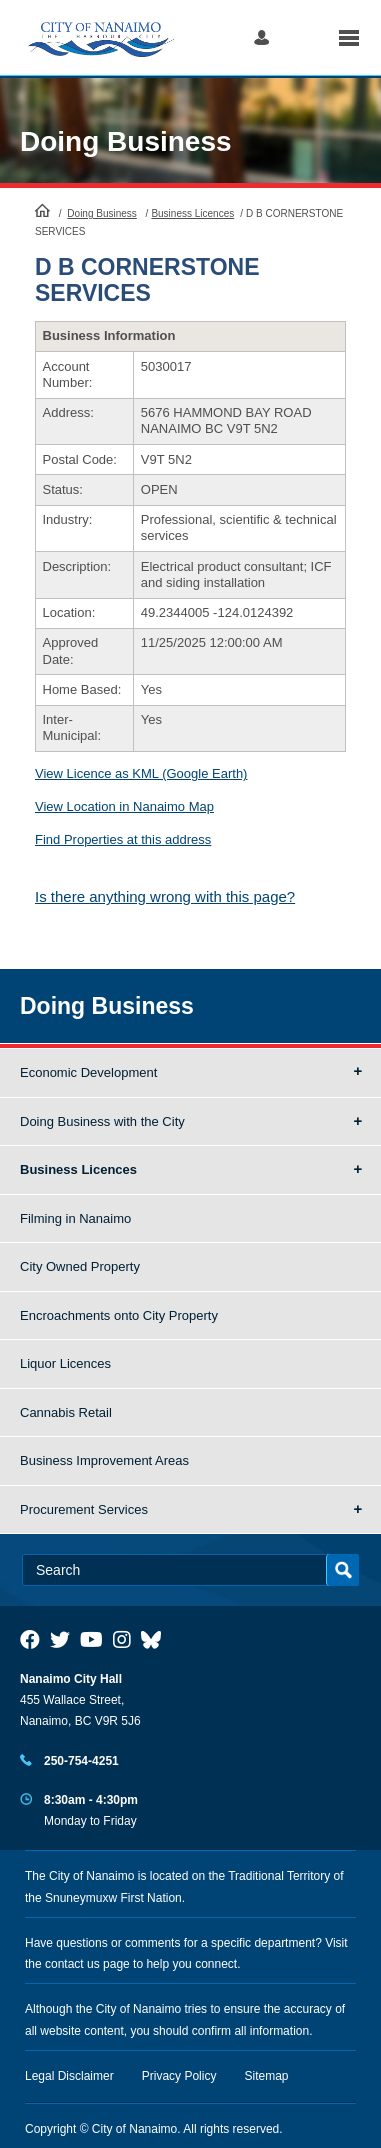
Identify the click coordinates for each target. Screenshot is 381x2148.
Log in (261, 37)
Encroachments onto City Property (119, 1315)
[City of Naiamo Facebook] (30, 1640)
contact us (72, 1964)
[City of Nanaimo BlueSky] (156, 1640)
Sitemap (267, 2076)
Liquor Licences (65, 1363)
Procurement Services (84, 1509)
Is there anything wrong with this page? (165, 896)
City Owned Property (80, 1266)
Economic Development (88, 1072)
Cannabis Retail (66, 1412)
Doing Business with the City (102, 1121)
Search (303, 37)
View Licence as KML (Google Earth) (141, 773)
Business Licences (192, 213)
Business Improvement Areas (104, 1460)
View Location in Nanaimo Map (124, 806)
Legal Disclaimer (69, 2076)
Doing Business (126, 141)
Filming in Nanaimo (75, 1218)
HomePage (42, 210)
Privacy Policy (179, 2076)
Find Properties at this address (123, 839)
